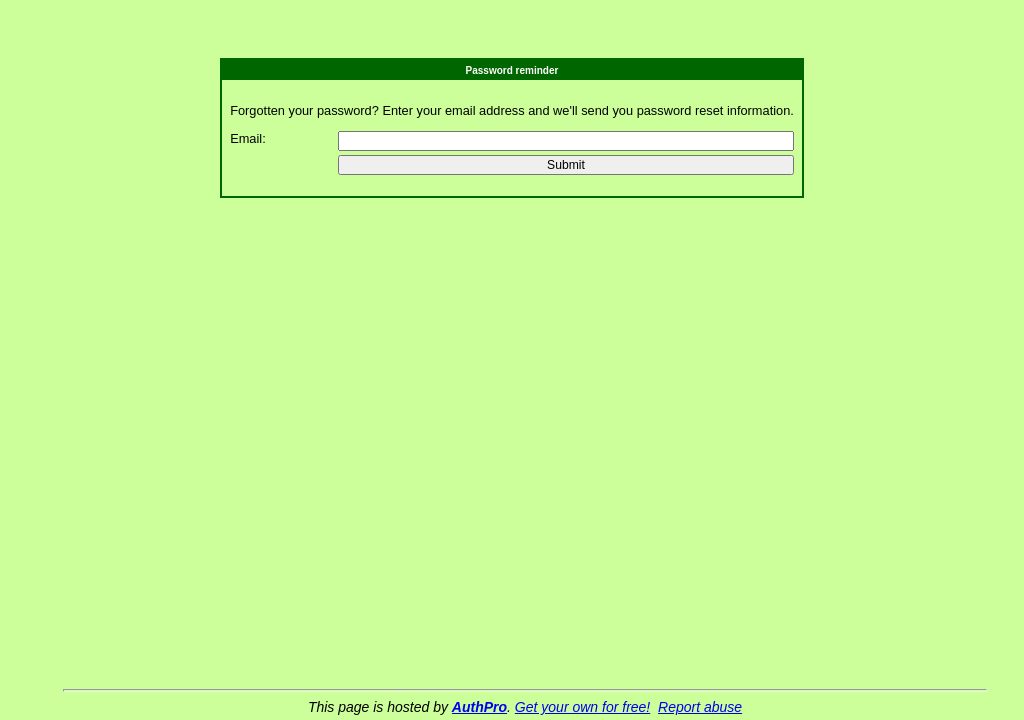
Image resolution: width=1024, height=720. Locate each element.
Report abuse (700, 707)
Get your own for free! (582, 707)
